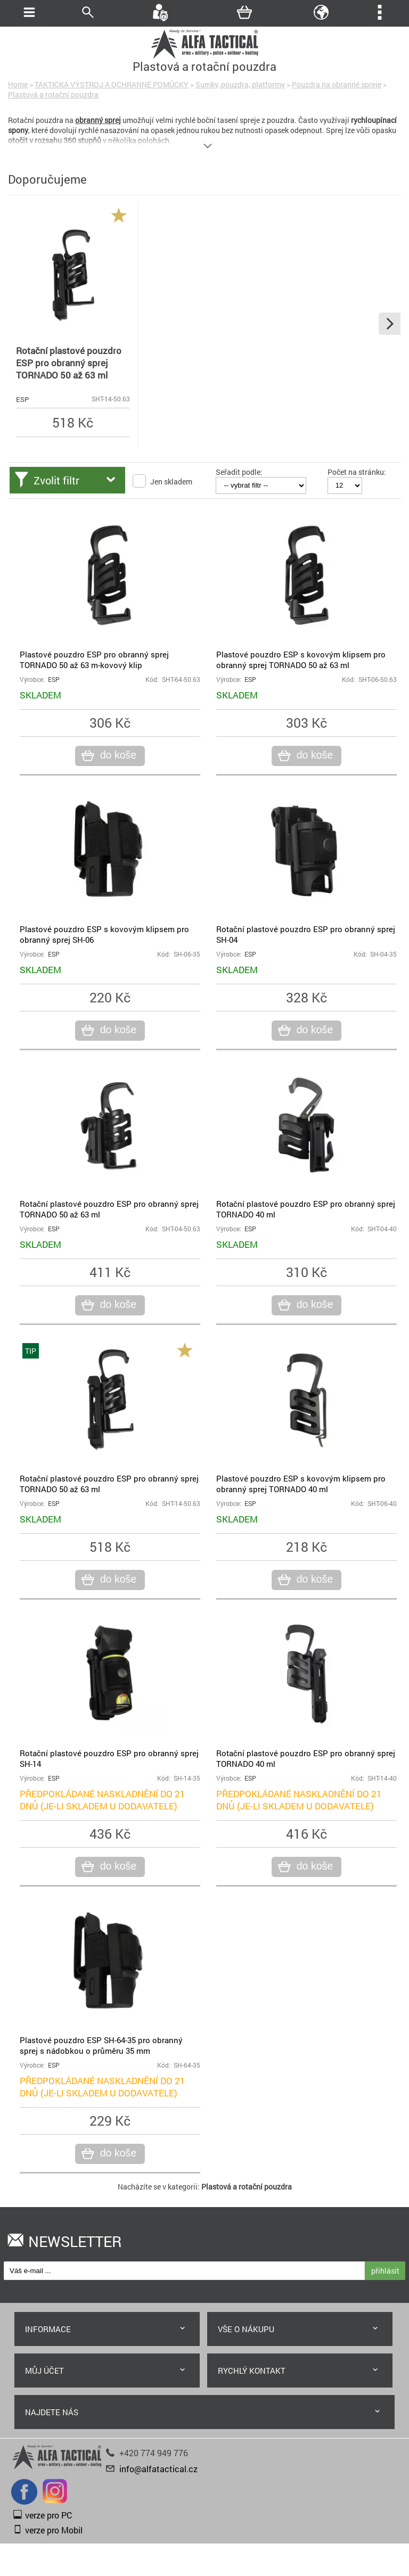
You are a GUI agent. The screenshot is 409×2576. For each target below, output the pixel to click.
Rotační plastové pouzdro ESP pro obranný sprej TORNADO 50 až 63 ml (68, 362)
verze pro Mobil (54, 2530)
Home (18, 84)
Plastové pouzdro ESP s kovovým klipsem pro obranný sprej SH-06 (104, 934)
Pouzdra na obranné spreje (336, 84)
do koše (117, 755)
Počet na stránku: (357, 472)
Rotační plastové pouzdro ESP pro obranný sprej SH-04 (305, 934)
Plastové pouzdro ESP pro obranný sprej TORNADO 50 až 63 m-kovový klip (94, 659)
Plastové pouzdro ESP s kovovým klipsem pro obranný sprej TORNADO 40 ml (301, 1483)
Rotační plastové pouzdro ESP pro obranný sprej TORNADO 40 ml (305, 1209)
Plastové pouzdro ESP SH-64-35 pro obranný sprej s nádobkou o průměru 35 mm (101, 2045)
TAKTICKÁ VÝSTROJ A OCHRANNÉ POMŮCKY (112, 84)
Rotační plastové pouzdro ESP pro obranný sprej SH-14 (109, 1758)
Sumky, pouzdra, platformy (240, 84)
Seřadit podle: (239, 472)
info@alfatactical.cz (158, 2468)
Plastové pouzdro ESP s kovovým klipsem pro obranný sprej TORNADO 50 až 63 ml (301, 659)
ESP (22, 399)
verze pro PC (48, 2515)
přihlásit (385, 2271)
